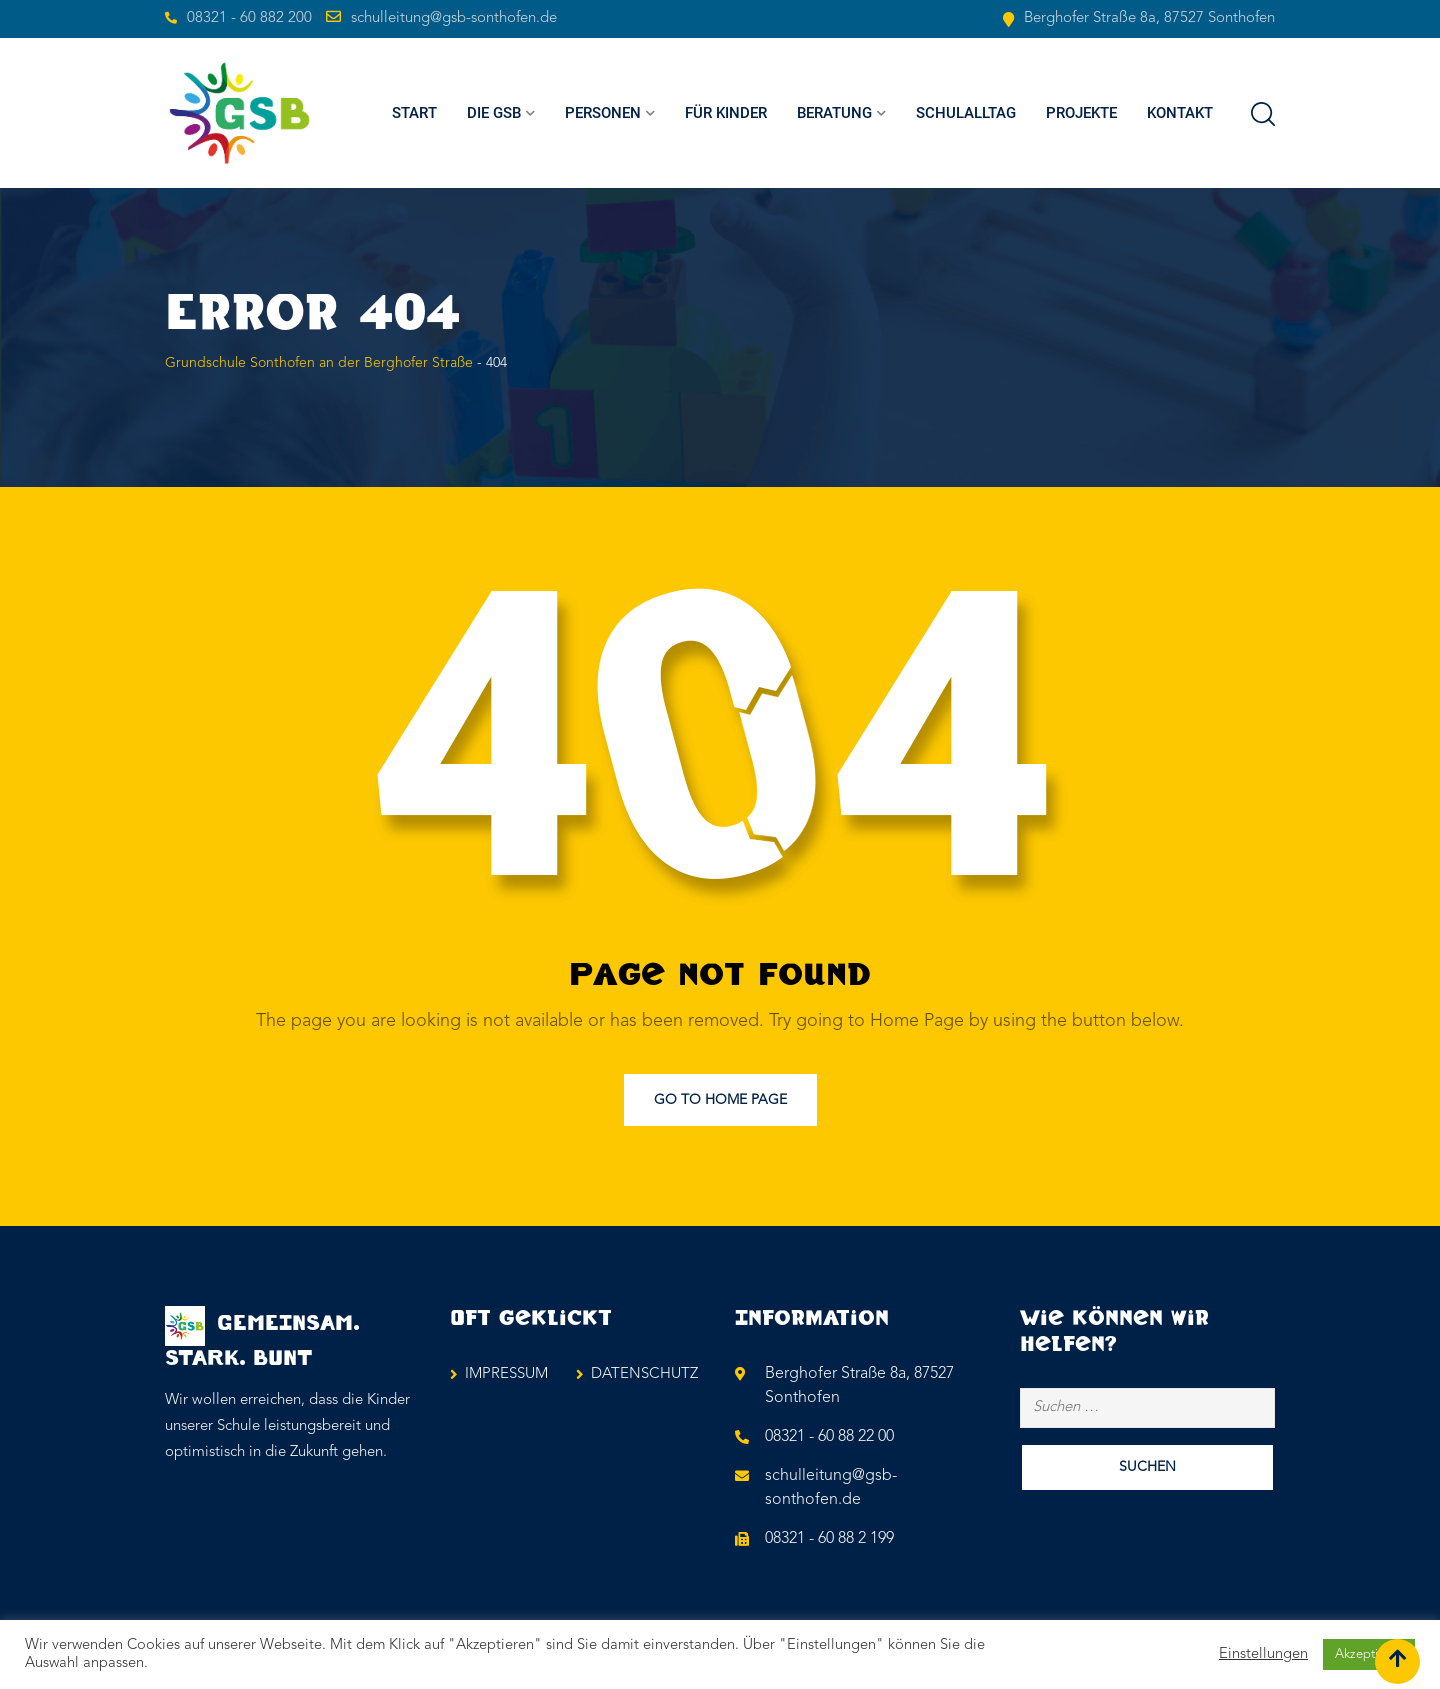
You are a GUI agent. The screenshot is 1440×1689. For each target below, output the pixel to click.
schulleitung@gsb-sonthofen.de (454, 18)
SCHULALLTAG (966, 113)
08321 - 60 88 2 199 (829, 1539)
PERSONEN (603, 113)
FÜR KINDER (726, 113)
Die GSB (494, 113)
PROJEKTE (1081, 113)
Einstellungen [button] (1263, 1654)
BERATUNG (834, 113)
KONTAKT (1180, 113)
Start (414, 113)
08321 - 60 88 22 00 (829, 1437)
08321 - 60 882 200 (249, 18)
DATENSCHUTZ (644, 1374)
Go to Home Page (720, 1100)
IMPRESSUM (506, 1374)
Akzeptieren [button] (1369, 1654)
